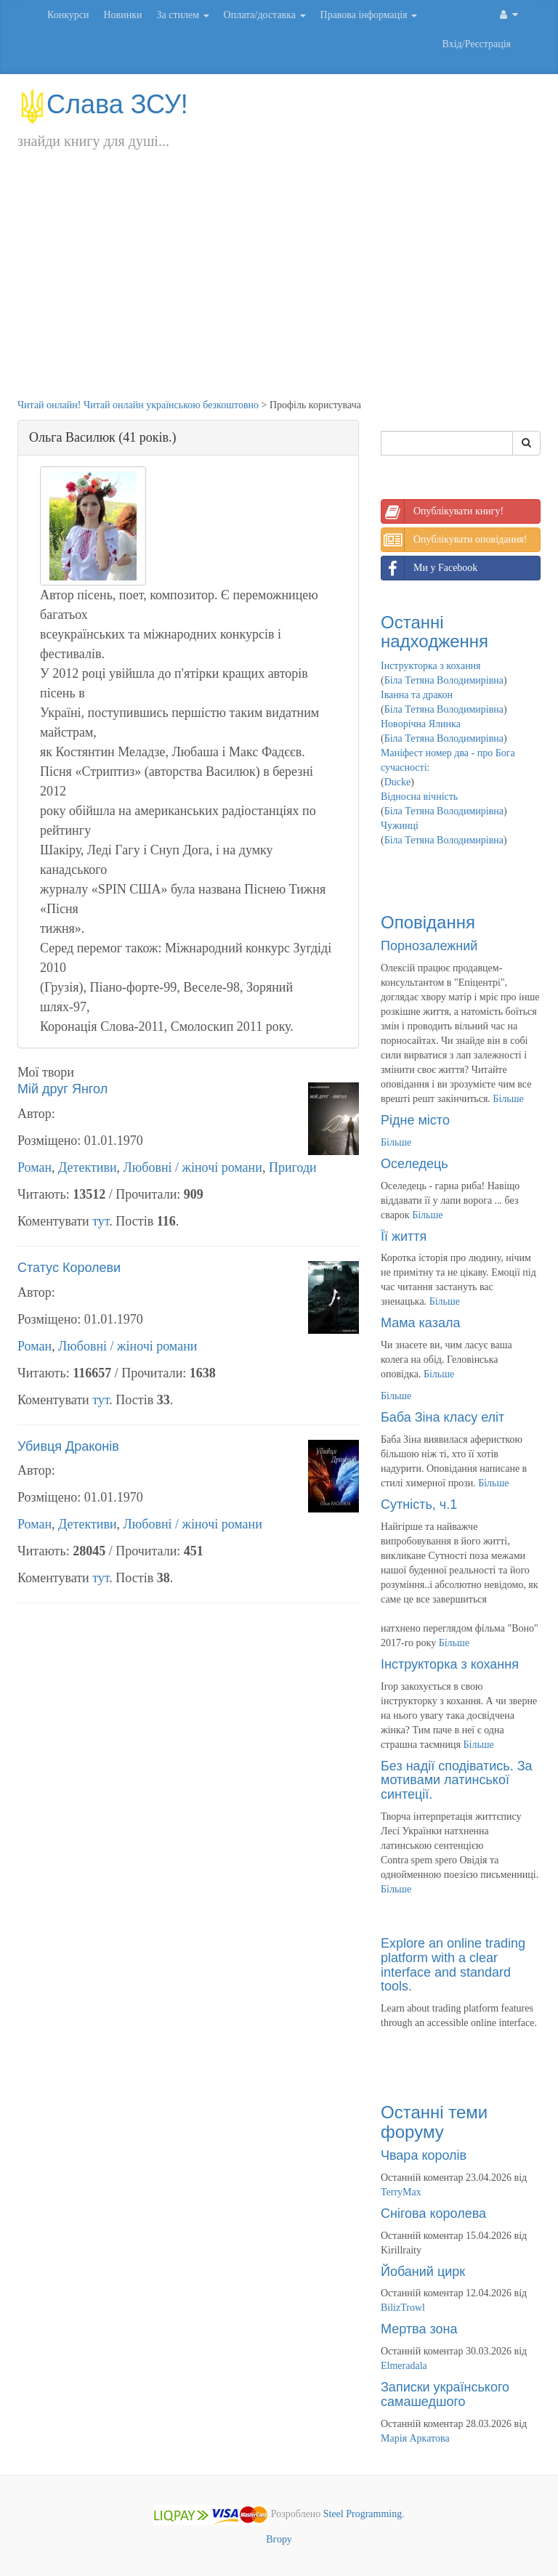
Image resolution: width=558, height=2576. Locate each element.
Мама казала (420, 1323)
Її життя (403, 1236)
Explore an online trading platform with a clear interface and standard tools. (453, 1964)
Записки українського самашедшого (445, 2394)
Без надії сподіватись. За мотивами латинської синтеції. (457, 1780)
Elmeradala (404, 2365)
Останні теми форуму (434, 2121)
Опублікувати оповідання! (454, 539)
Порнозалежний (429, 946)
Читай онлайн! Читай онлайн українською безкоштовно (138, 405)
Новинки (122, 14)
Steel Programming (363, 2513)
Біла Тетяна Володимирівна (444, 680)
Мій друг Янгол (62, 1089)
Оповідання (428, 922)
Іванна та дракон (417, 694)
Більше (508, 1098)
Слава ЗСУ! (102, 104)
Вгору (279, 2539)
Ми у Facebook (429, 568)
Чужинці (399, 825)
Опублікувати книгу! (442, 511)
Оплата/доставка (265, 14)
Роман (34, 1167)
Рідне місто (415, 1120)
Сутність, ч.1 (419, 1504)
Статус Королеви (69, 1267)
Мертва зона (419, 2329)
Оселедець (414, 1164)
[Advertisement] (279, 289)
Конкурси (68, 14)
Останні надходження (434, 631)
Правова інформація (369, 14)
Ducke (397, 782)
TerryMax (401, 2192)
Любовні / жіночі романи (193, 1167)
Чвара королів (423, 2155)
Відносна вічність (419, 796)
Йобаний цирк (423, 2271)
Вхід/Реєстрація (476, 44)
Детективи (87, 1167)
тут (100, 1221)
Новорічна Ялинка (421, 723)
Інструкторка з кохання (431, 665)
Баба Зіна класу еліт (442, 1417)
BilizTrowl (403, 2307)
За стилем (182, 14)
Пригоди (293, 1167)
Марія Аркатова (415, 2438)
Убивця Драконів (68, 1446)
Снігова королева (433, 2213)
